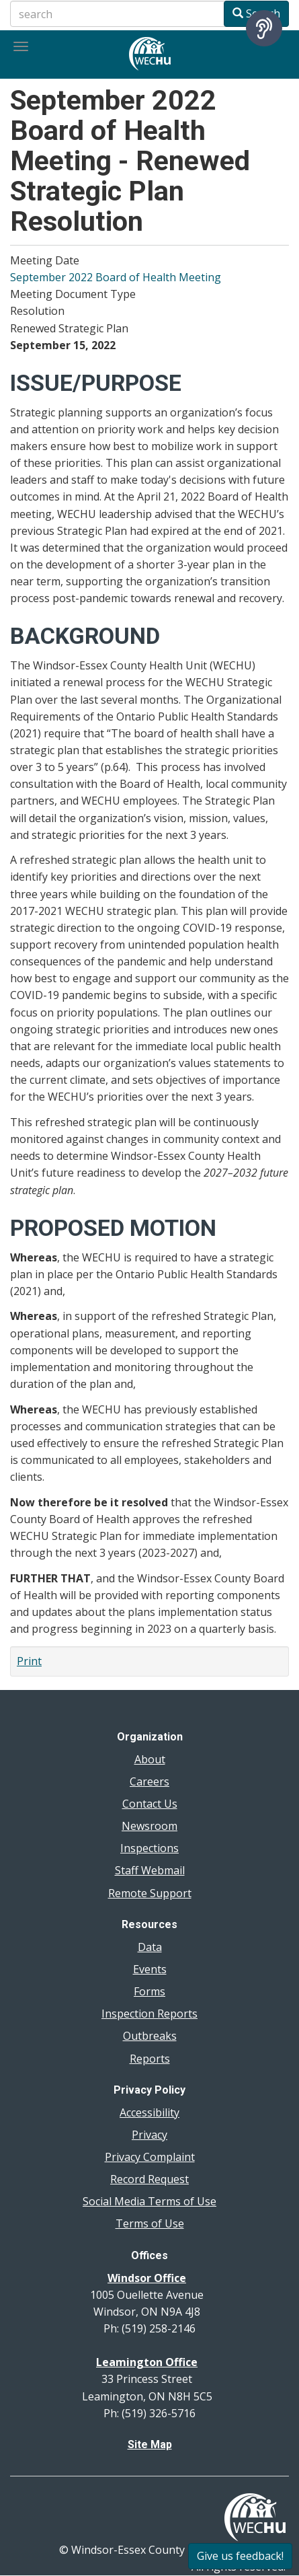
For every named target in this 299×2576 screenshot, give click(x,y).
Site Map (150, 2444)
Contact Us (149, 1803)
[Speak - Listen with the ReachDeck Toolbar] (264, 28)
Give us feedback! (240, 2555)
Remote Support (149, 1893)
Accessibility (149, 2112)
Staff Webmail (150, 1870)
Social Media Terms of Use (149, 2201)
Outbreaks (150, 2035)
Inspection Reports (149, 2013)
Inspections (149, 1848)
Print (29, 1661)
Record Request (149, 2179)
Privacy (149, 2134)
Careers (149, 1781)
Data (150, 1947)
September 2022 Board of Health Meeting (115, 277)
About (149, 1759)
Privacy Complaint (150, 2156)
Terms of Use (150, 2223)
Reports (150, 2058)
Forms (149, 1991)
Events (150, 1969)
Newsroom (149, 1825)
